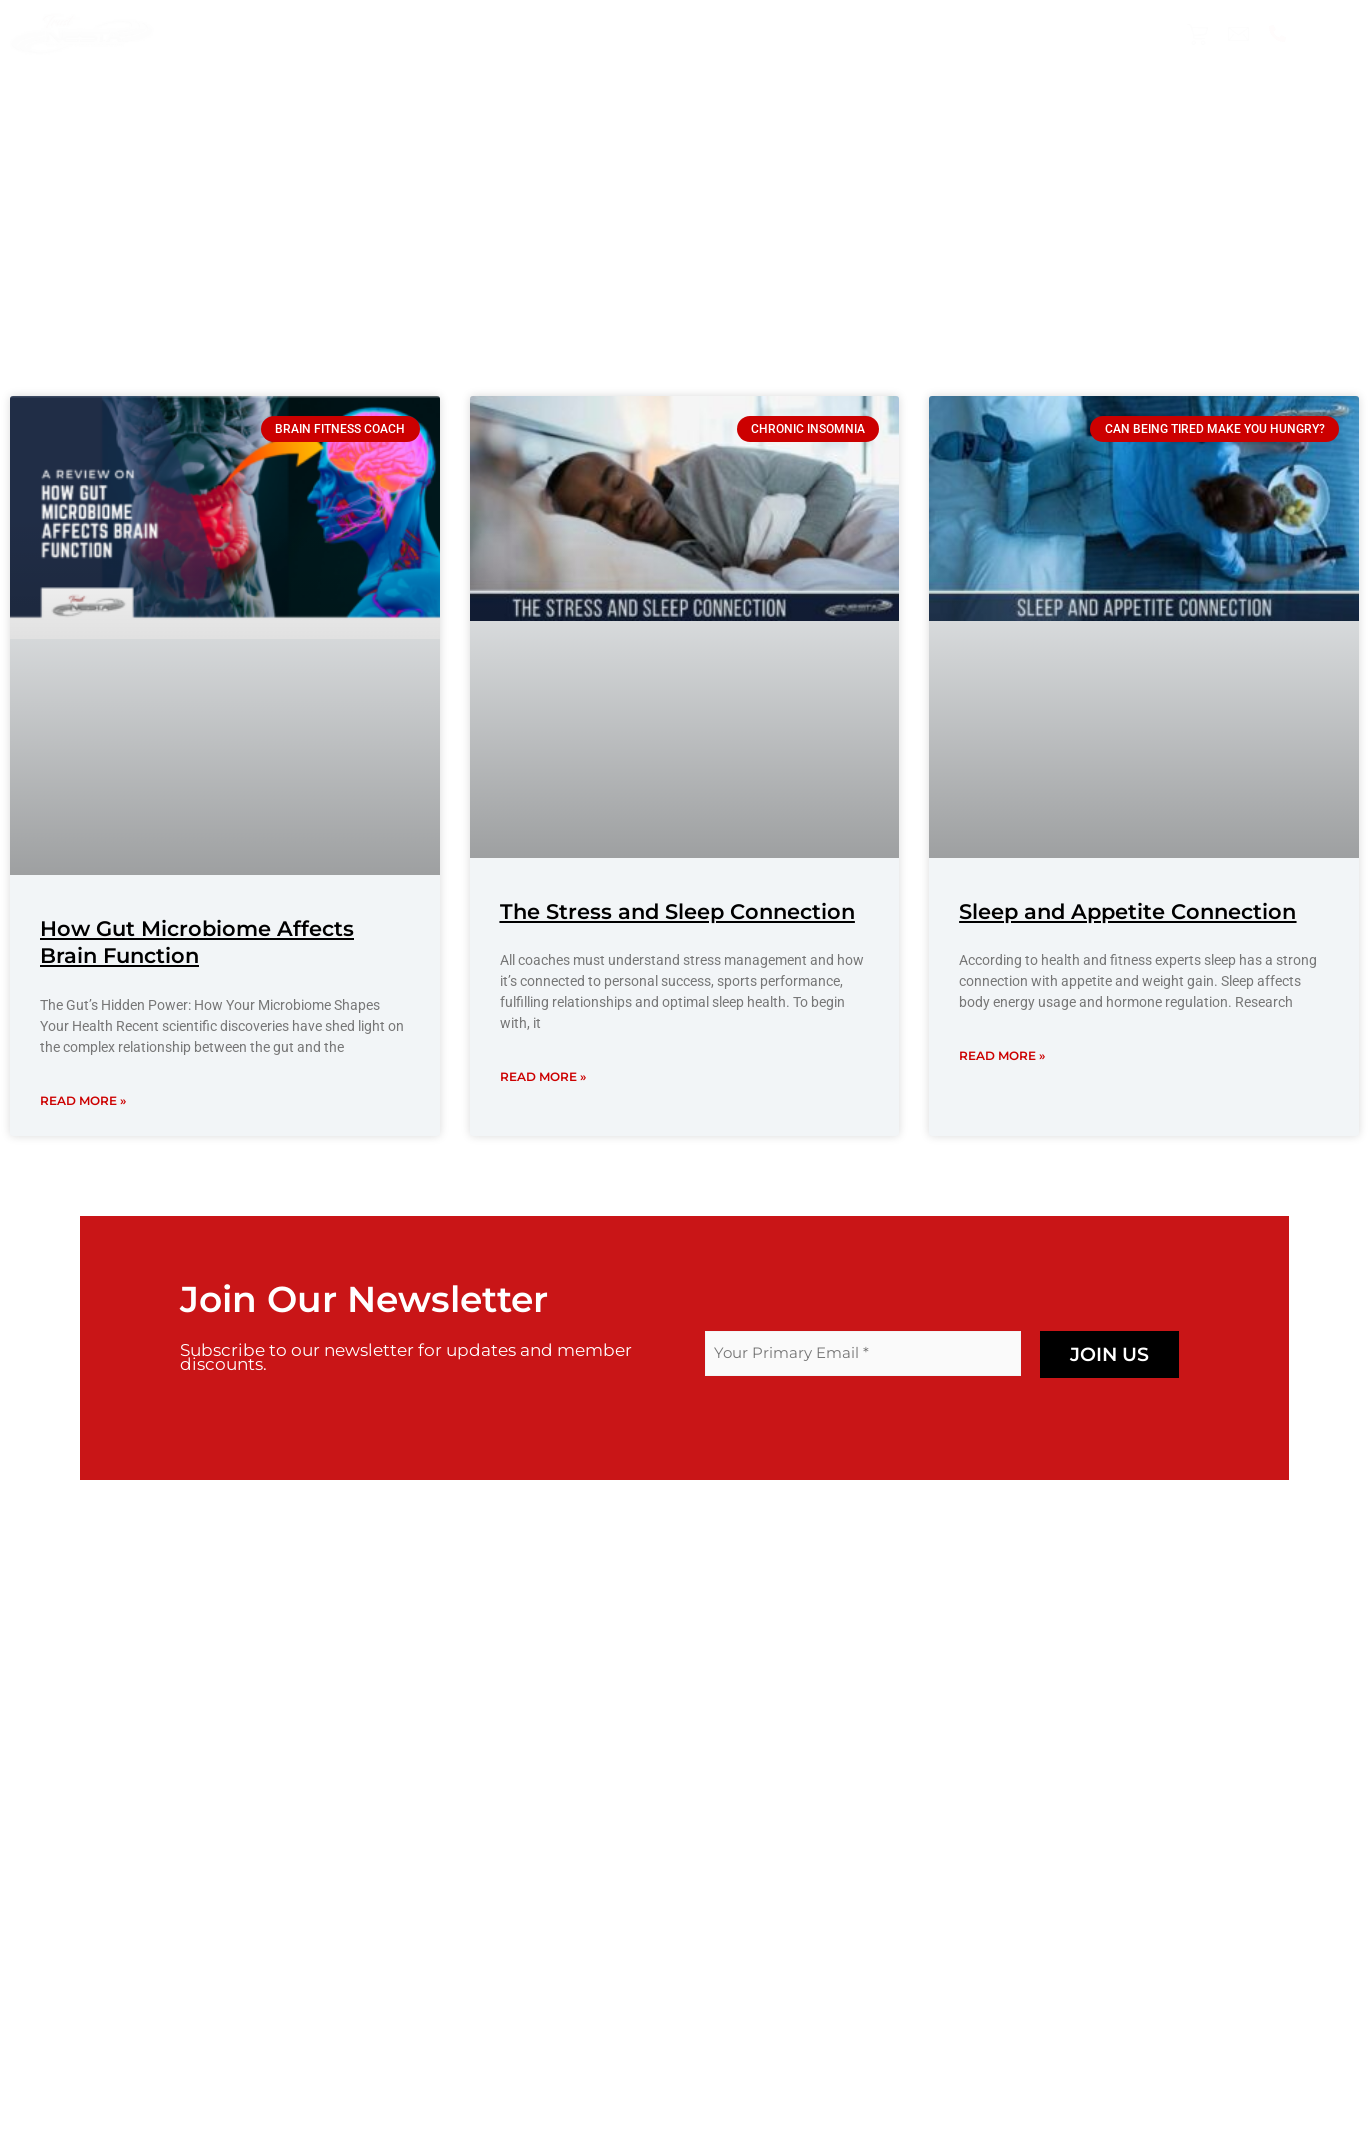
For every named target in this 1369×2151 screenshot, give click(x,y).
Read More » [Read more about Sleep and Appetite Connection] (1002, 1055)
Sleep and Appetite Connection (1127, 911)
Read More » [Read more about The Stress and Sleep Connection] (543, 1076)
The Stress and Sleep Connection (677, 911)
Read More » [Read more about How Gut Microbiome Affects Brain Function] (83, 1100)
